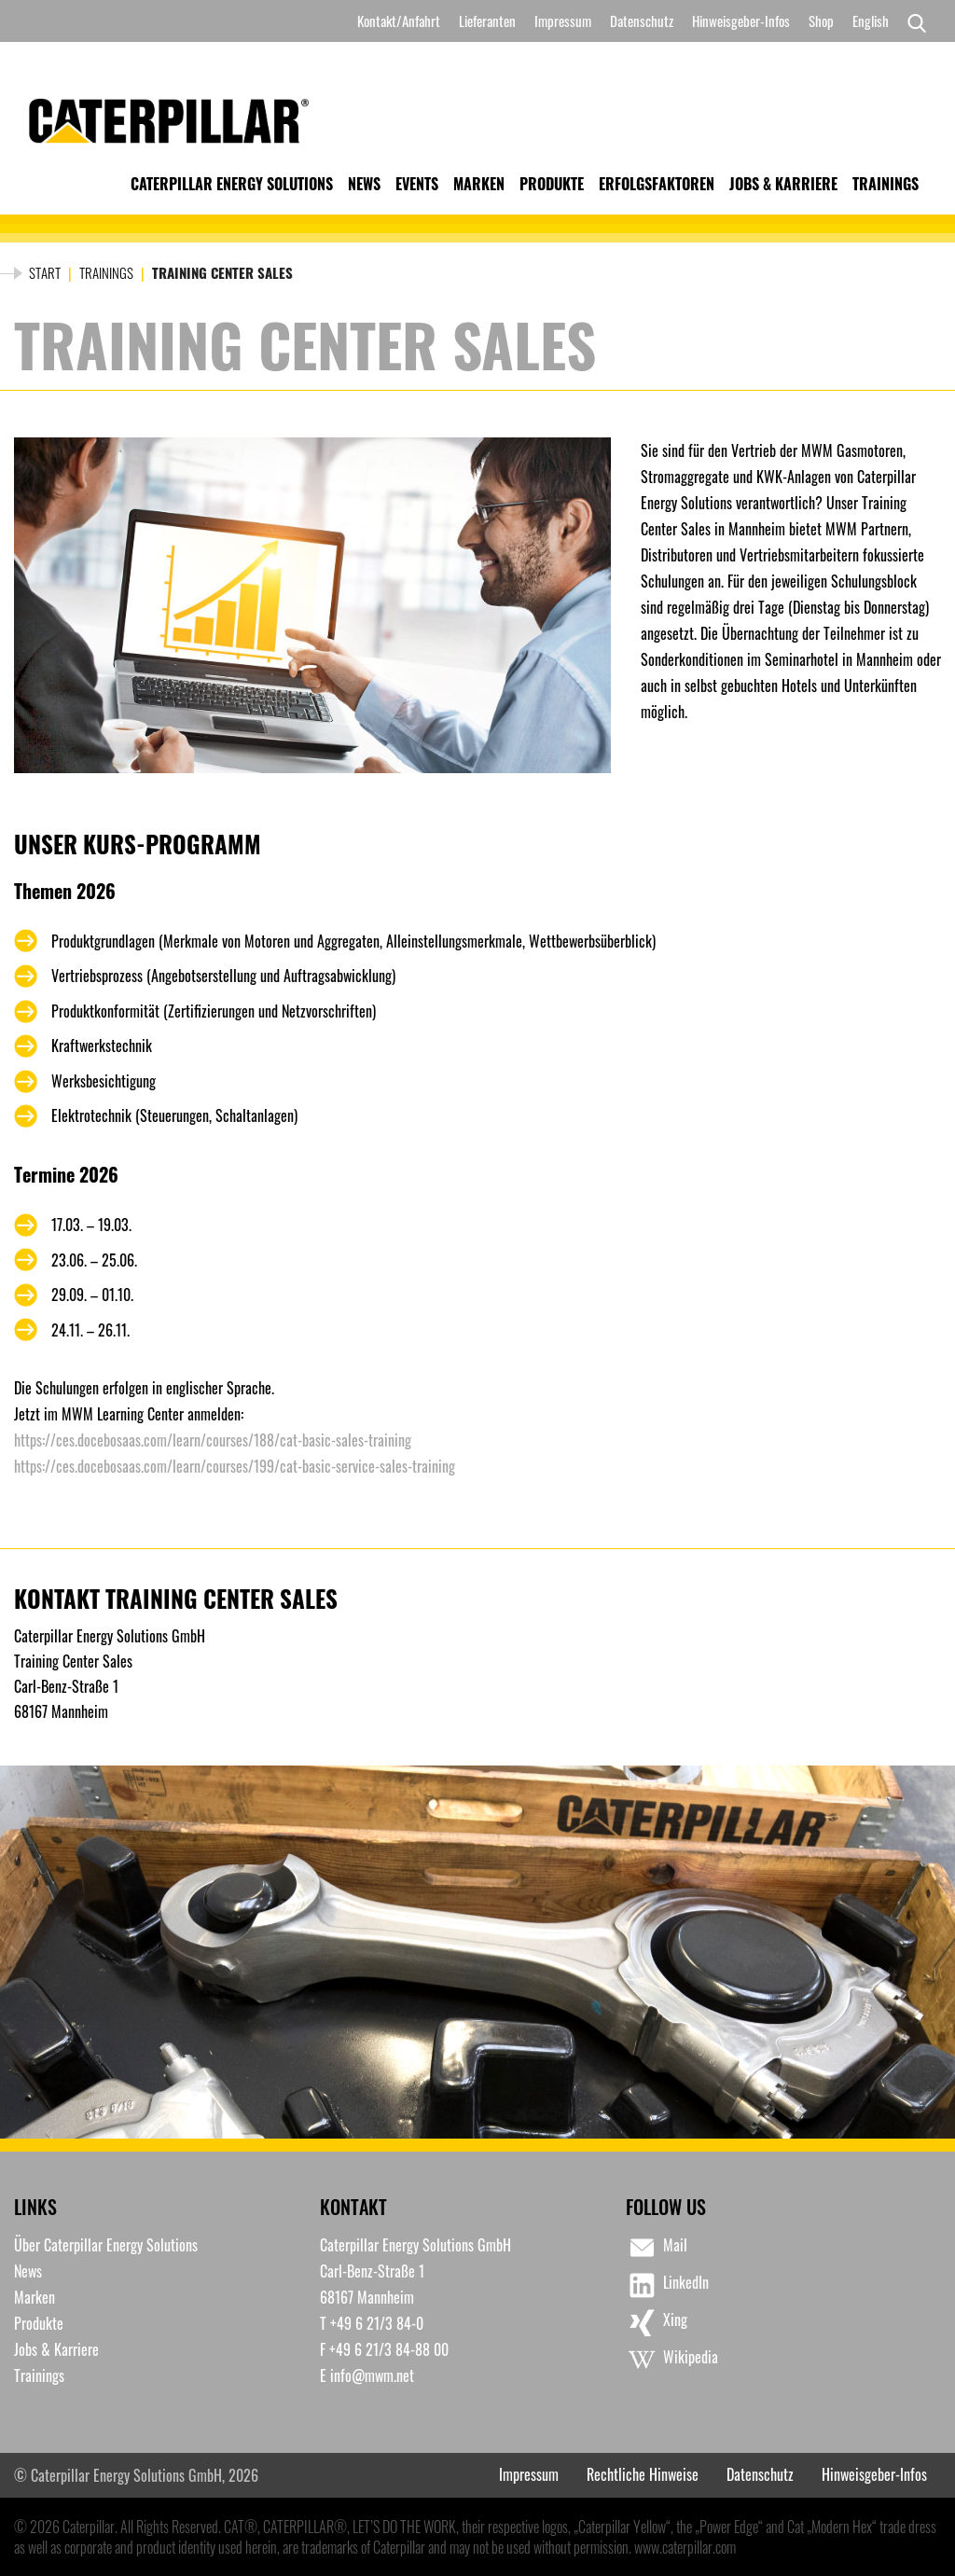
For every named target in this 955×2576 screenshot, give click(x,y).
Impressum (562, 20)
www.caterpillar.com (685, 2547)
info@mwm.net (372, 2375)
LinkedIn (667, 2285)
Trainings (885, 184)
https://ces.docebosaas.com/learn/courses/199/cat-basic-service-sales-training (234, 1466)
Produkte (551, 184)
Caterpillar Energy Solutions (232, 184)
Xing (656, 2322)
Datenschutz (641, 20)
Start (45, 272)
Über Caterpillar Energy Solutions (106, 2245)
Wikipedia (672, 2359)
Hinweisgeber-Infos (741, 20)
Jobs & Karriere (783, 184)
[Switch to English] (870, 21)
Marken (479, 184)
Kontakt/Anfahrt (398, 20)
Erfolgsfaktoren (656, 184)
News (364, 184)
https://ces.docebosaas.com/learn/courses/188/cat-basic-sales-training (212, 1440)
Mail (656, 2248)
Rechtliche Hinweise (643, 2474)
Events (416, 184)
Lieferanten (487, 20)
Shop (821, 20)
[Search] (912, 21)
